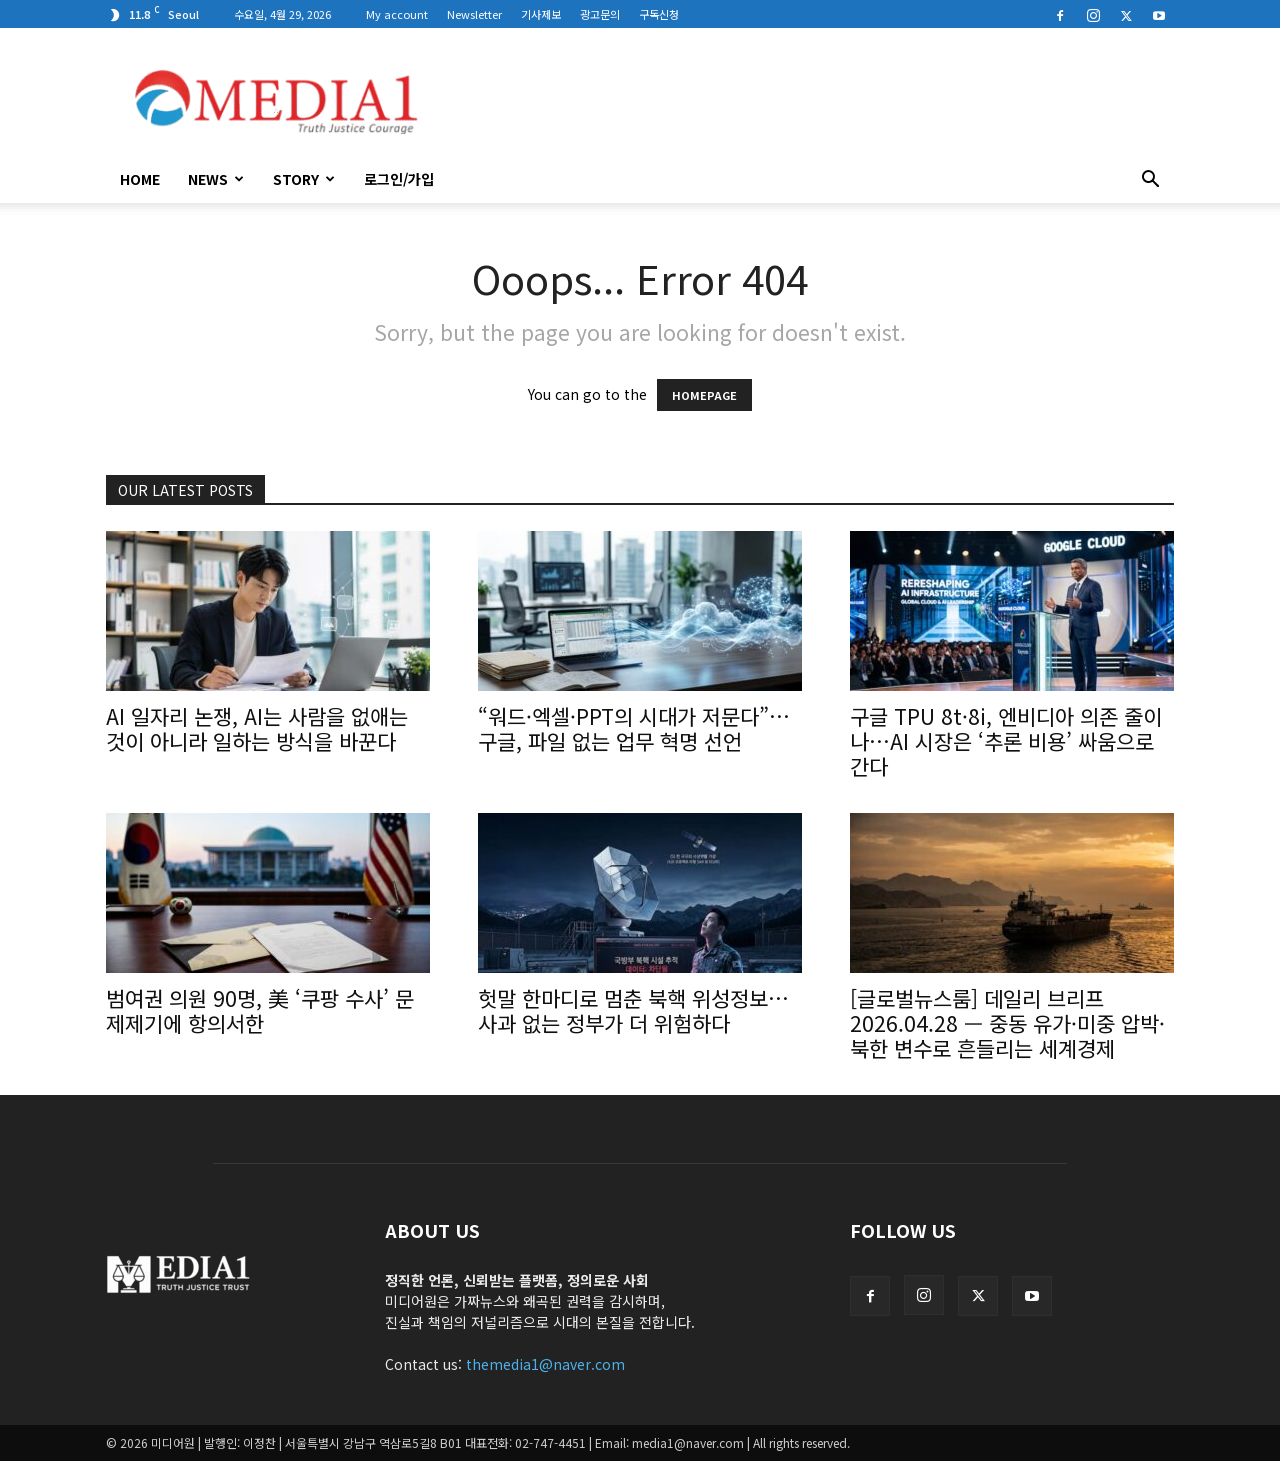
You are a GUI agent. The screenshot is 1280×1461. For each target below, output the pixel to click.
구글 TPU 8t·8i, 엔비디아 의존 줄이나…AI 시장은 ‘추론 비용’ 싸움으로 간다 (1006, 741)
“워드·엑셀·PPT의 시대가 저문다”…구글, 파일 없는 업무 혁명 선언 (634, 728)
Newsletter (474, 14)
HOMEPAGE (704, 395)
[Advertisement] (810, 101)
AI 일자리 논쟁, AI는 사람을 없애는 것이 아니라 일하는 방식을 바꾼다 (257, 728)
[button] (1150, 181)
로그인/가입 (399, 179)
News (216, 179)
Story (304, 179)
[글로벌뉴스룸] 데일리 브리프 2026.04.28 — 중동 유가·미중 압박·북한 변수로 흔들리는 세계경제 (1007, 1023)
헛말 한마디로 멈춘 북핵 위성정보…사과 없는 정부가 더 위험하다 (633, 1010)
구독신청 (659, 14)
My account (397, 14)
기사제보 (541, 14)
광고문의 (600, 14)
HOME (140, 179)
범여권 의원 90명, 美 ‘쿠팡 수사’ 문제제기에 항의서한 (260, 1010)
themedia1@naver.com (545, 1364)
